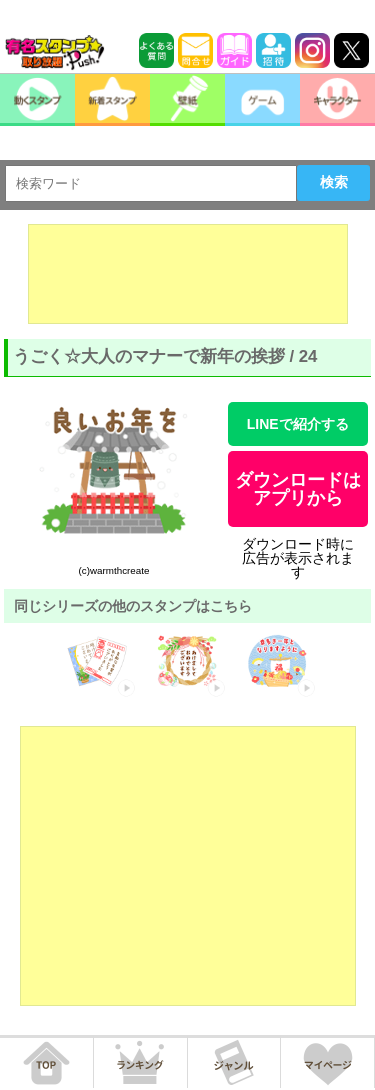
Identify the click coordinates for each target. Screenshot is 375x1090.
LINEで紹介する (298, 424)
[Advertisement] (188, 274)
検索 (334, 182)
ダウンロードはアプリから (298, 489)
